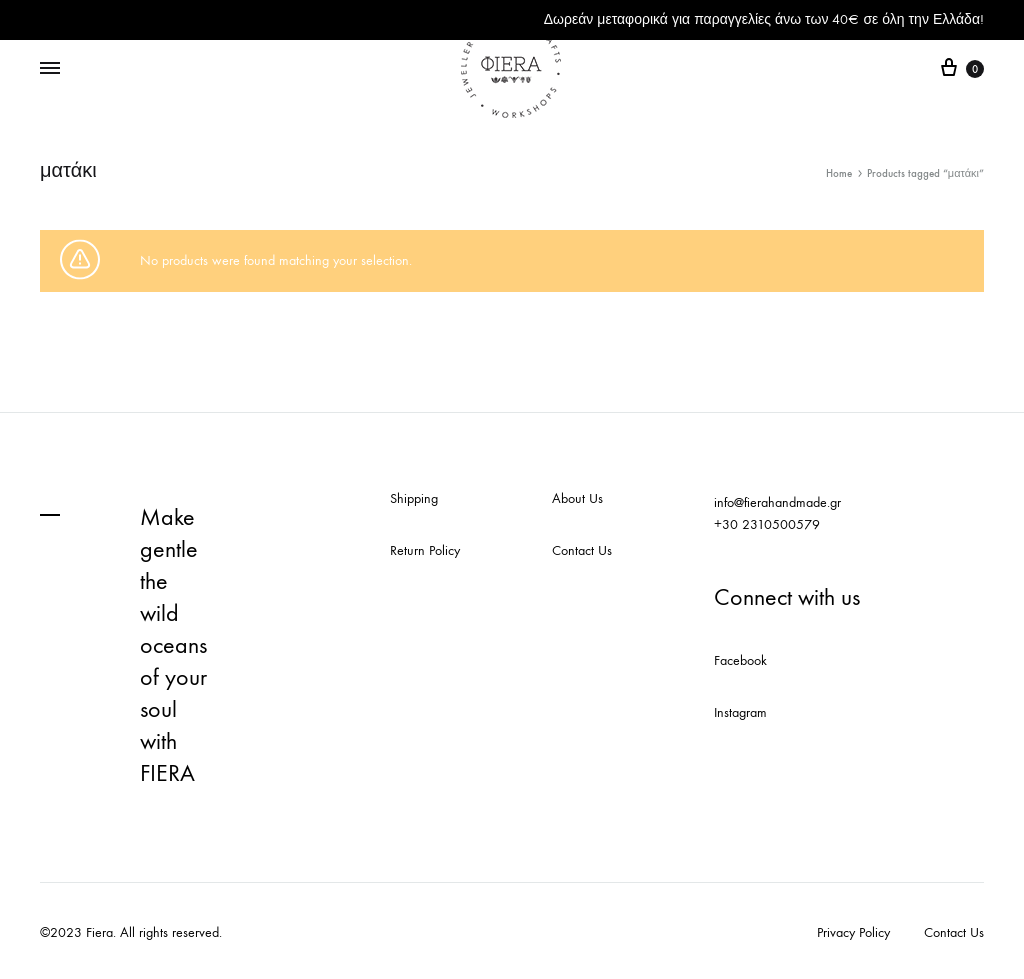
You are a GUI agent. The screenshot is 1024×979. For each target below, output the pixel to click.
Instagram (740, 712)
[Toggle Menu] (50, 69)
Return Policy (425, 550)
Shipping (414, 498)
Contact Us (582, 550)
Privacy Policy (853, 932)
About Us (577, 498)
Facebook (740, 660)
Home (839, 173)
